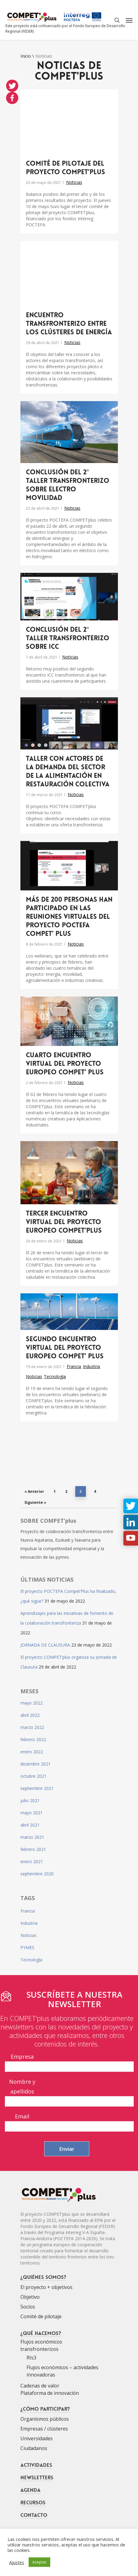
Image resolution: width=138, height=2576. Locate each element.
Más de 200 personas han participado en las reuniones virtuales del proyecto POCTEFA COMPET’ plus (69, 916)
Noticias (74, 182)
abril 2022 (30, 1715)
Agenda (30, 2490)
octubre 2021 (33, 1776)
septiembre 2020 (37, 1874)
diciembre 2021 (35, 1764)
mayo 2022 (31, 1703)
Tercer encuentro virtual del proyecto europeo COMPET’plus (64, 1222)
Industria (91, 1366)
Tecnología (55, 1376)
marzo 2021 (32, 1837)
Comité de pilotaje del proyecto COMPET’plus (65, 167)
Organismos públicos (44, 2419)
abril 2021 (30, 1825)
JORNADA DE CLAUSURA (45, 1645)
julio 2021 (30, 1800)
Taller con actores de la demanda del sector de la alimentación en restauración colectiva (67, 771)
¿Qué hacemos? (40, 2333)
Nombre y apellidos (22, 2086)
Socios (27, 2306)
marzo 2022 (32, 1727)
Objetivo (30, 2297)
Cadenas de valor (39, 2385)
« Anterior (34, 1491)
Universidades (36, 2438)
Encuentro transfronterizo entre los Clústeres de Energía (69, 323)
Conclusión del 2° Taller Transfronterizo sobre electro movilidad (67, 485)
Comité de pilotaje (41, 2316)
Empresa (22, 2056)
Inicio (25, 56)
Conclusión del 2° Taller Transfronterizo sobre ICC (67, 638)
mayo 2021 (31, 1813)
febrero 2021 (33, 1849)
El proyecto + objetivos (46, 2287)
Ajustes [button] (16, 2562)
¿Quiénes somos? (43, 2277)
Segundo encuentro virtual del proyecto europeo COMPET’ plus (65, 1347)
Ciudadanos (33, 2448)
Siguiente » (35, 1502)
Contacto (33, 2515)
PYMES (27, 1947)
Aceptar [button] (39, 2562)
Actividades (36, 2465)
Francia (74, 1366)
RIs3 (31, 2357)
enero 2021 (31, 1861)
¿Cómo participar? (45, 2408)
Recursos (32, 2502)
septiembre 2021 (37, 1788)
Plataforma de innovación (49, 2393)
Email (22, 2116)
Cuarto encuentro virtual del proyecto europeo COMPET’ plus (65, 1063)
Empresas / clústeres (44, 2428)
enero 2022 (31, 1752)
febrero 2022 (33, 1739)
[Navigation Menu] (129, 20)
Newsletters (36, 2477)
